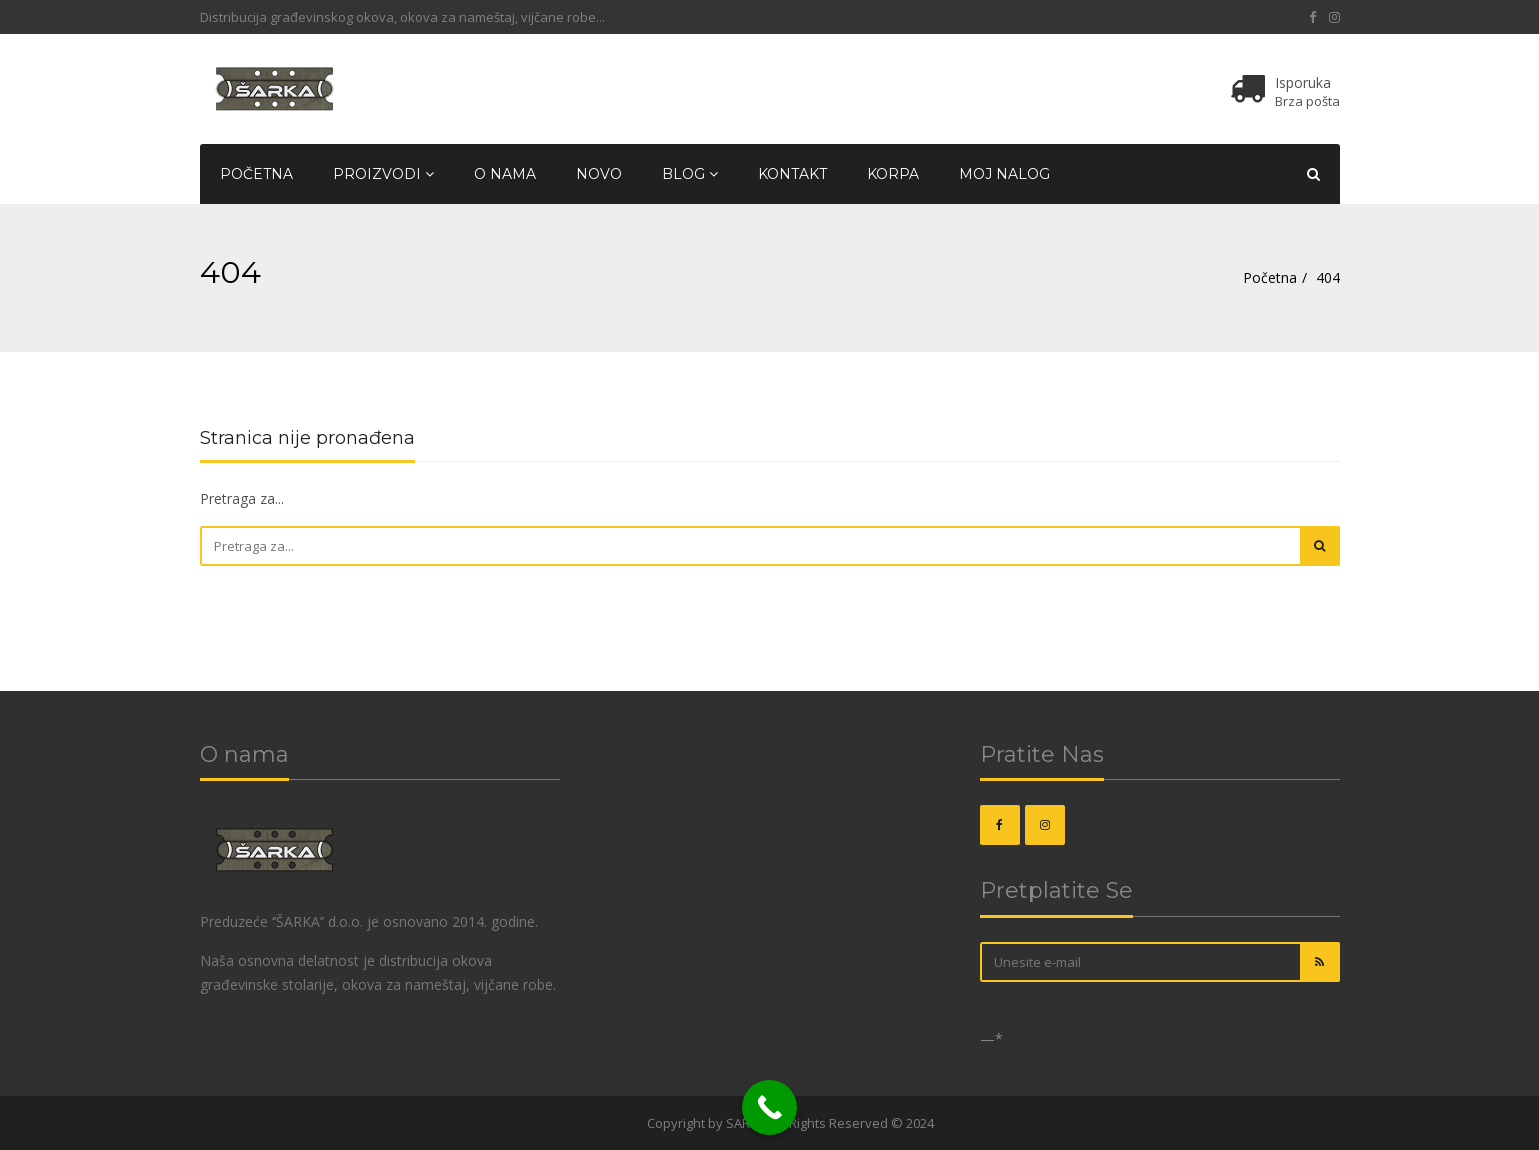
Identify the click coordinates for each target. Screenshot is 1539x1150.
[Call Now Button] (769, 1107)
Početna (256, 174)
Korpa (893, 174)
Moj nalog (1004, 174)
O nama (505, 174)
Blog (690, 174)
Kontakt (792, 174)
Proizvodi (383, 174)
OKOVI (624, 1123)
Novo (599, 174)
